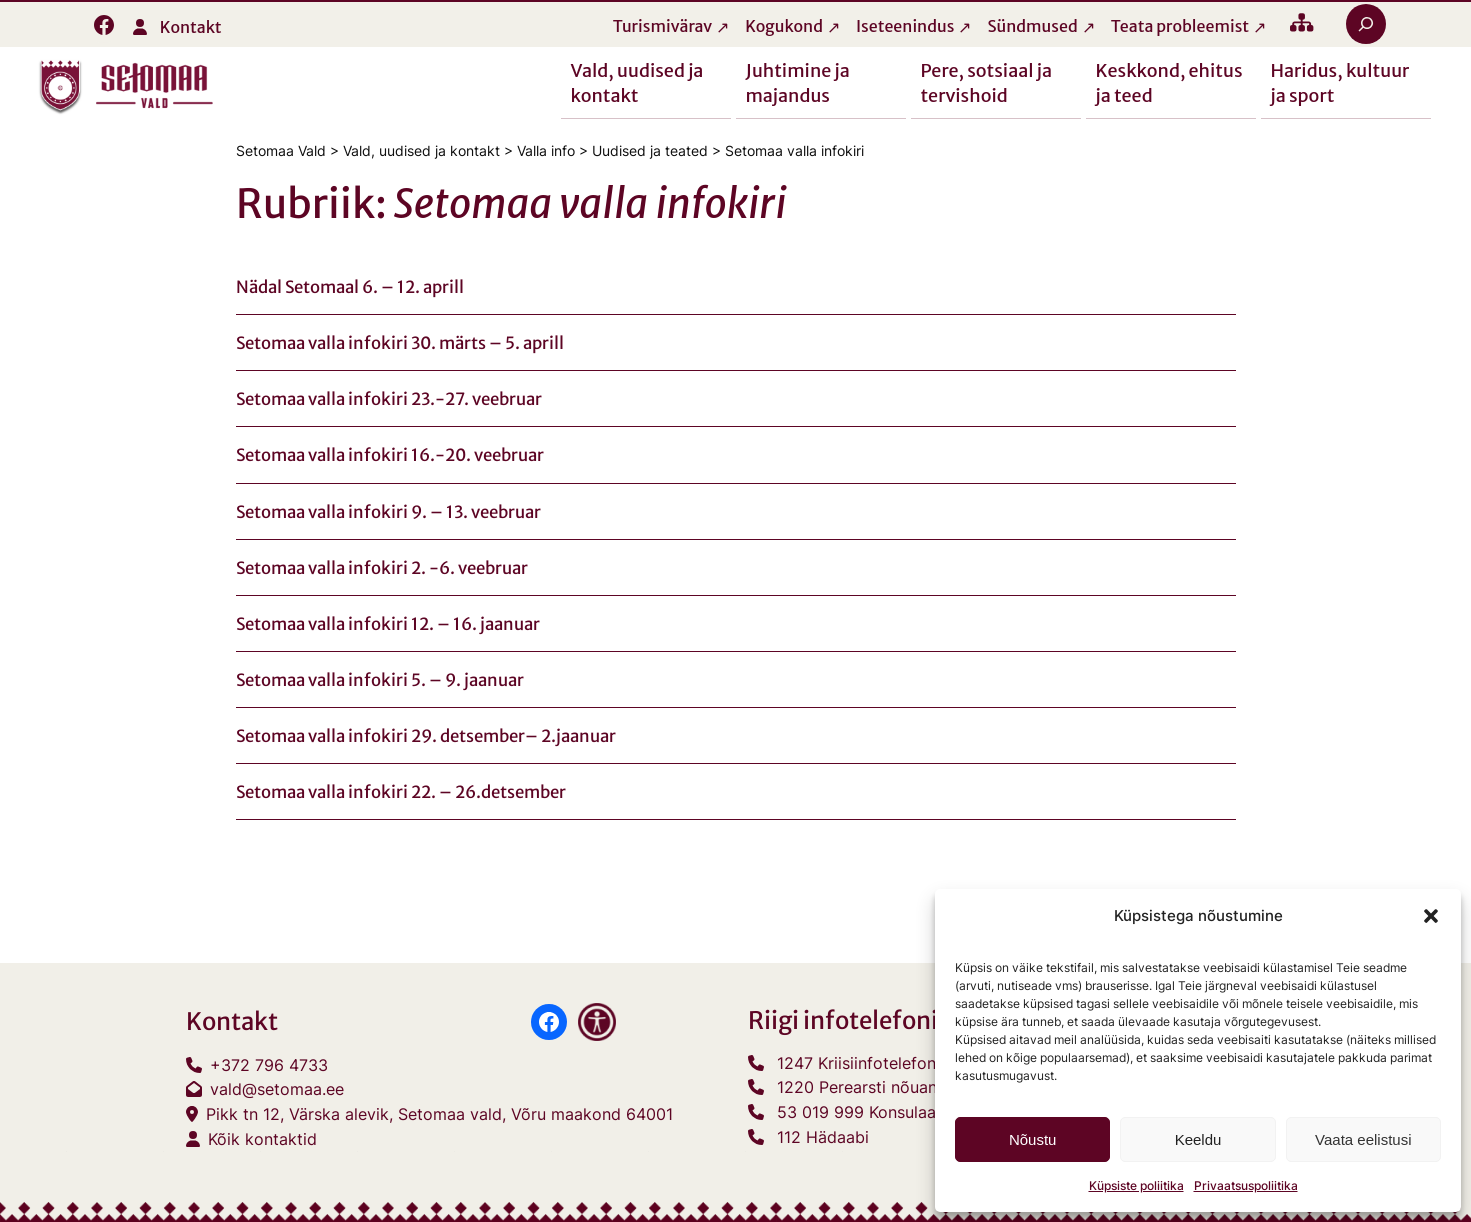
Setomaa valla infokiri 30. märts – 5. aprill (400, 343)
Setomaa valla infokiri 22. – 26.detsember (401, 792)
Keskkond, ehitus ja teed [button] (1169, 82)
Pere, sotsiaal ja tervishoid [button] (987, 82)
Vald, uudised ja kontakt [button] (637, 82)
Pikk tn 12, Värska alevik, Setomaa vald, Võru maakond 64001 (439, 1114)
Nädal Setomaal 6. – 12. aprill (350, 287)
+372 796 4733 (269, 1065)
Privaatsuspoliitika (1246, 1185)
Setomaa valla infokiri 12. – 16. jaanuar (388, 624)
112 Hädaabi (823, 1137)
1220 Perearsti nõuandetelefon (893, 1088)
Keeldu (1198, 1139)
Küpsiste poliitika (1136, 1185)
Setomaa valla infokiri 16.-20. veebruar (390, 456)
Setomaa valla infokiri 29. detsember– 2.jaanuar (426, 736)
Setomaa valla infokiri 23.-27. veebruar (389, 399)
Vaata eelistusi (1363, 1139)
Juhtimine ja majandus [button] (798, 82)
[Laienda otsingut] (1366, 24)
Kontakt (191, 27)
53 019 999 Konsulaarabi (871, 1112)
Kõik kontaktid (262, 1139)
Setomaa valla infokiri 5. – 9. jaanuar (380, 680)
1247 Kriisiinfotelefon (856, 1063)
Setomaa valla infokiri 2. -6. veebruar (382, 568)
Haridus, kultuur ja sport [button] (1340, 82)
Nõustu (1033, 1139)
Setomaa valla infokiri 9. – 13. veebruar (388, 512)
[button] (1431, 916)
